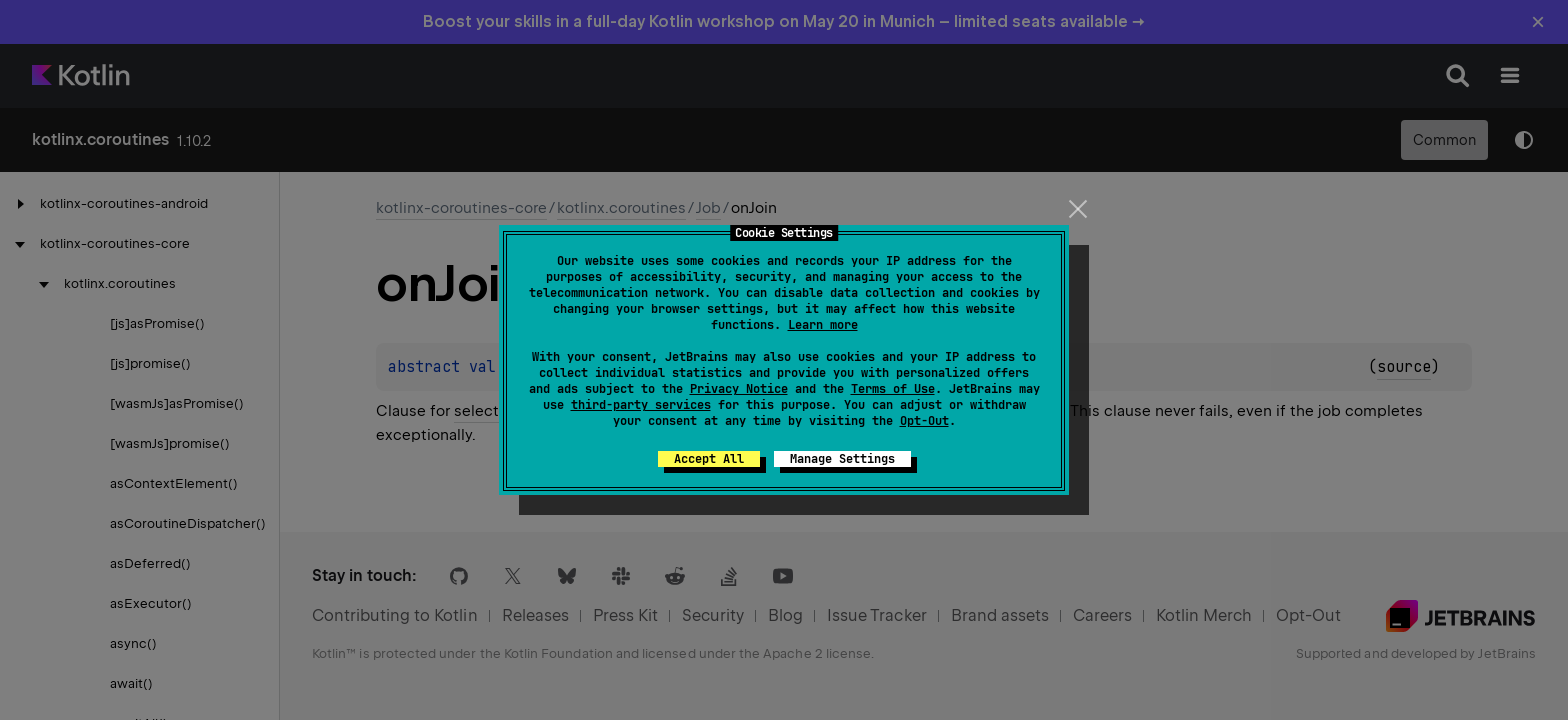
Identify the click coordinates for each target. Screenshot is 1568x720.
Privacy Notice (739, 389)
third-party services (641, 405)
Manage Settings (842, 459)
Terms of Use (893, 389)
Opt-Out (924, 421)
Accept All (709, 459)
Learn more (823, 325)
